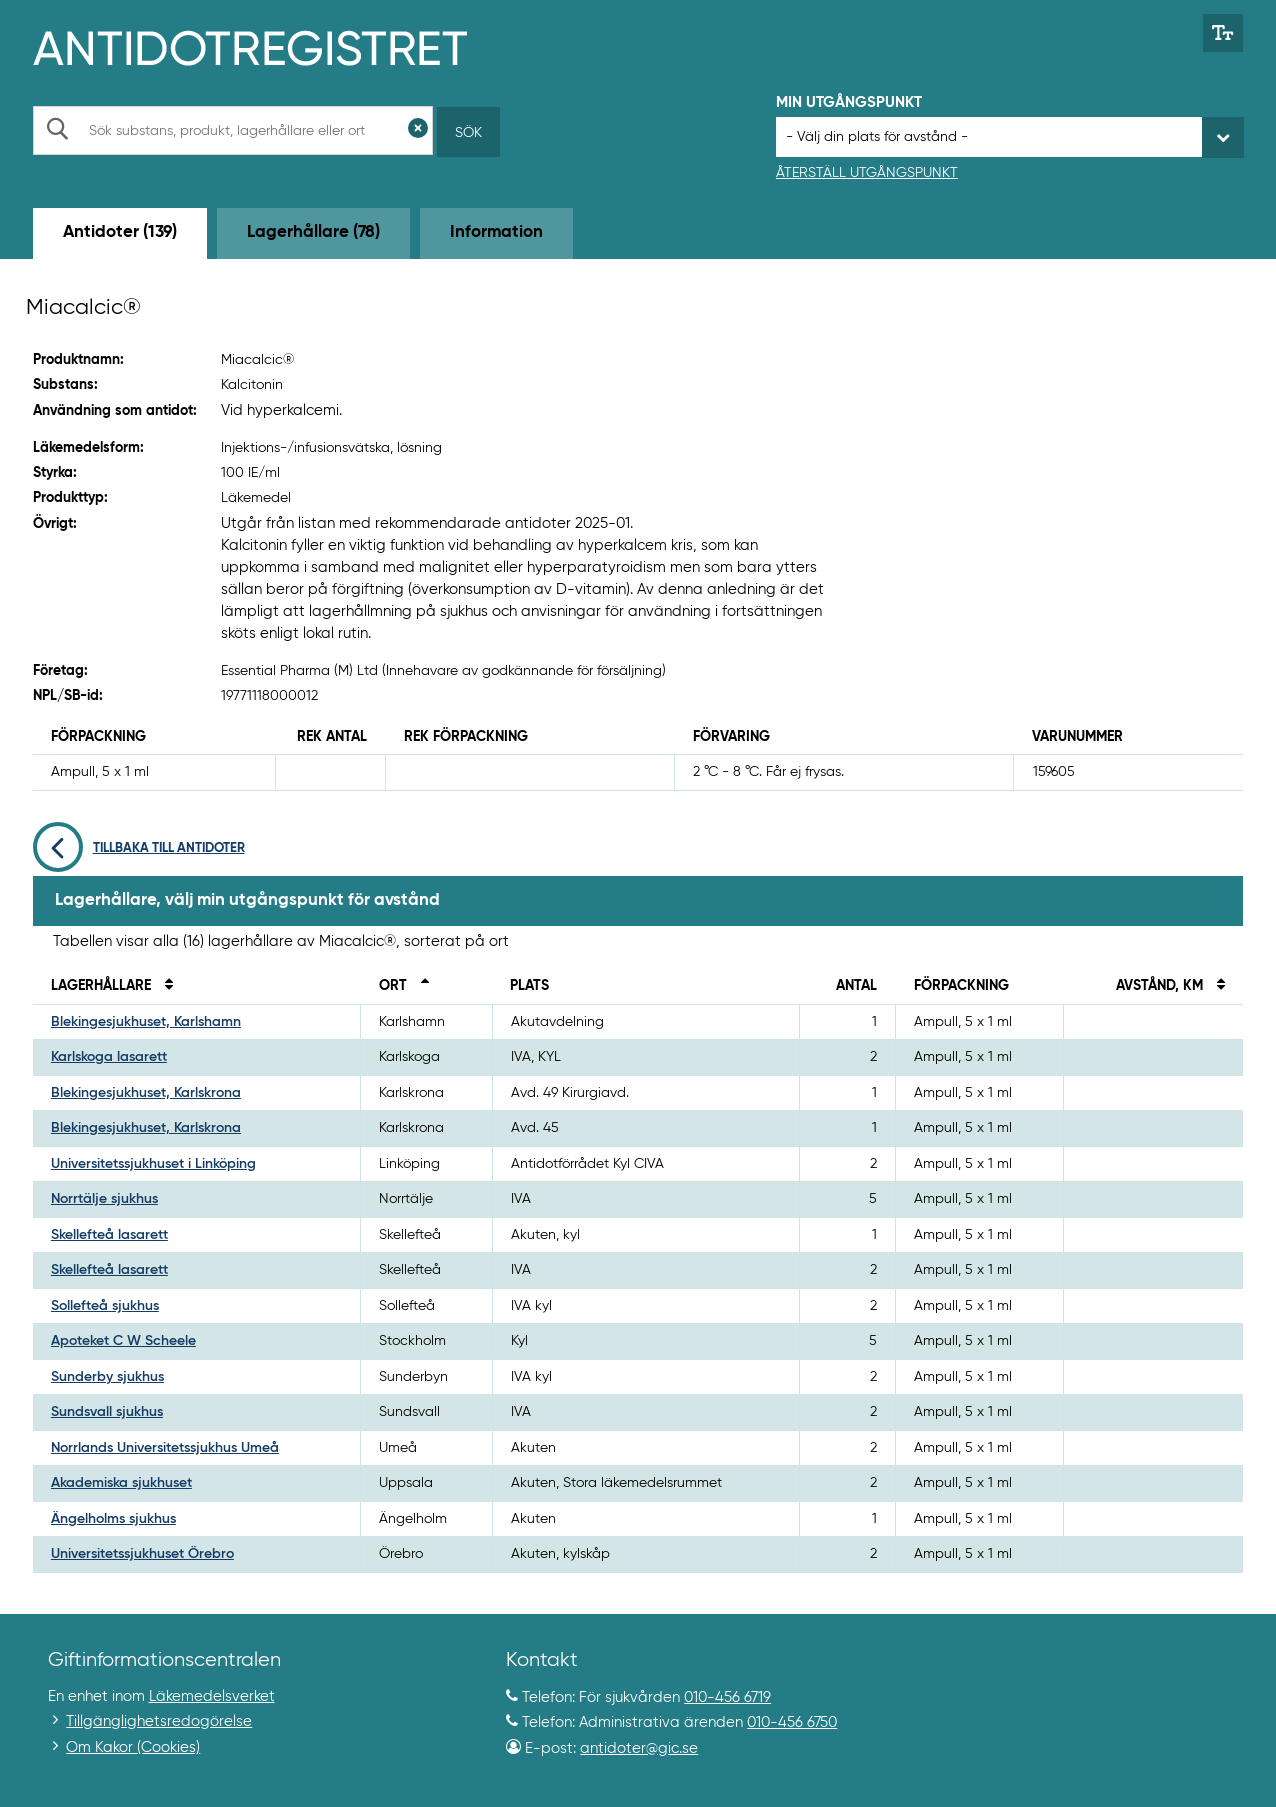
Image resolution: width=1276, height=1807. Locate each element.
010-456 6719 (727, 1697)
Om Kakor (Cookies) (133, 1747)
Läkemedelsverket (212, 1696)
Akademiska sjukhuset (121, 1483)
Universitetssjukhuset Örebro (142, 1554)
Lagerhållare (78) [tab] (313, 232)
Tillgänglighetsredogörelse (159, 1721)
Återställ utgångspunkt (867, 173)
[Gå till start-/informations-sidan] (271, 46)
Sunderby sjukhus (107, 1377)
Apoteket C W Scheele (123, 1341)
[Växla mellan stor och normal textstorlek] (1223, 33)
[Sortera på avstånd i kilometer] (1216, 986)
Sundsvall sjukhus (107, 1412)
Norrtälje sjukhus (104, 1199)
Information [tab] (496, 232)
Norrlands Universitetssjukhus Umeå (165, 1448)
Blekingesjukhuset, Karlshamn (146, 1022)
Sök (468, 133)
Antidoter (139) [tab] (120, 232)
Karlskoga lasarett (109, 1057)
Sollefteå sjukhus (105, 1306)
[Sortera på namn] (164, 986)
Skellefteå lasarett (109, 1235)
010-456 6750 (792, 1722)
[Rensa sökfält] (418, 130)
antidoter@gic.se (639, 1748)
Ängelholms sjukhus (113, 1519)
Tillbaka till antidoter (139, 848)
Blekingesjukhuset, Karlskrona (146, 1093)
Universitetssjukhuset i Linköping (153, 1164)
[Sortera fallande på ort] (420, 986)
